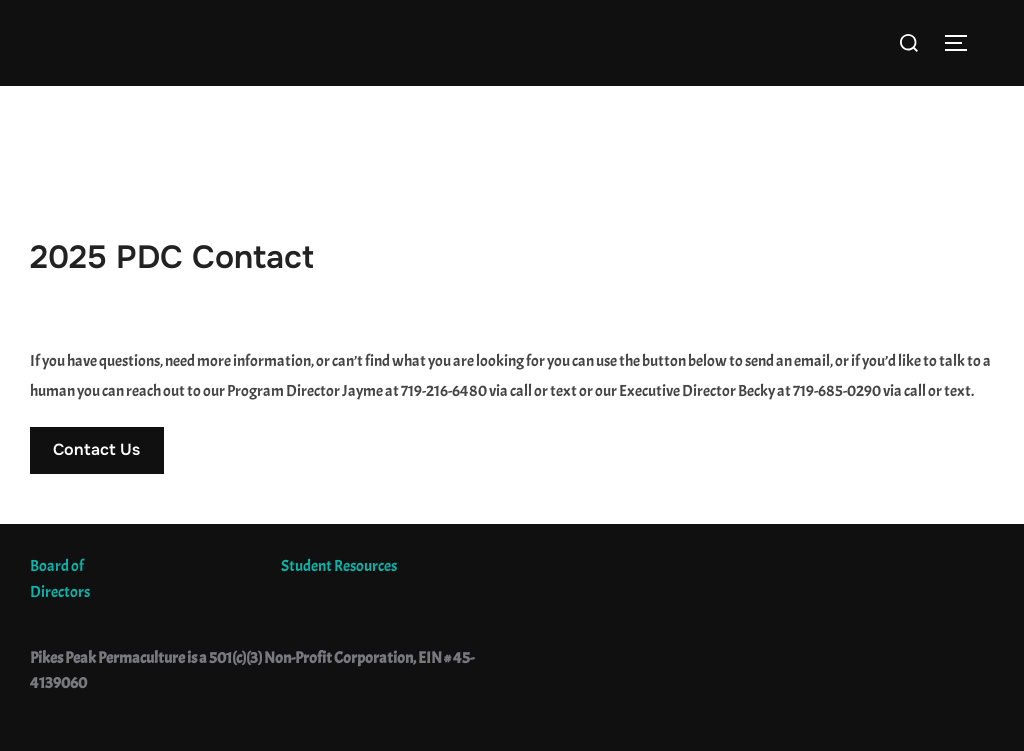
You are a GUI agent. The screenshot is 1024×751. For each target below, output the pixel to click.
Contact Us (96, 449)
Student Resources (339, 566)
